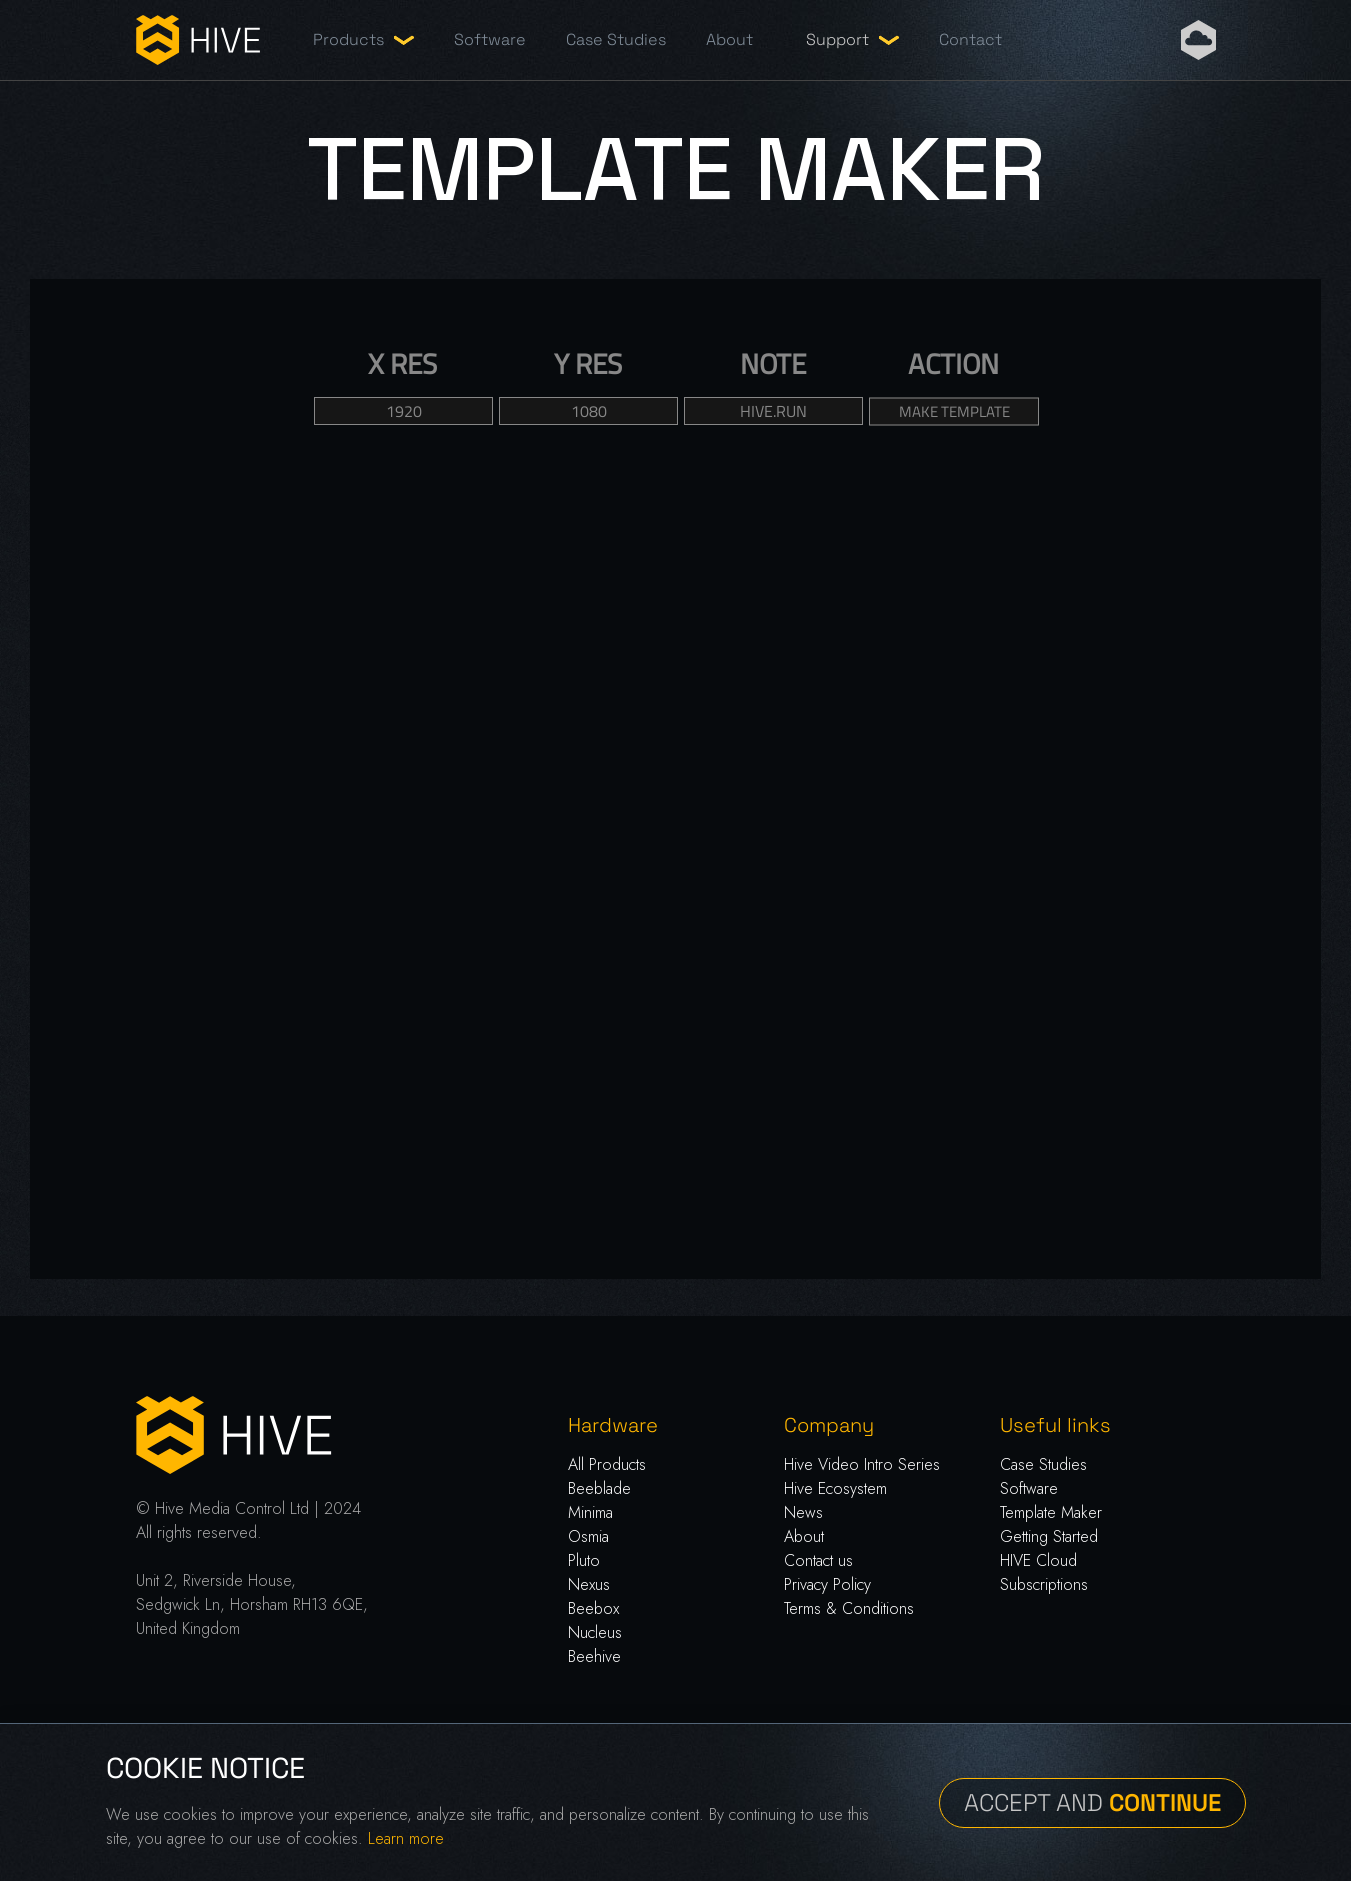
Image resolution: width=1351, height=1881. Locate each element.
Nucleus (595, 1632)
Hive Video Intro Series (862, 1464)
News (803, 1512)
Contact (970, 39)
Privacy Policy (827, 1584)
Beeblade (599, 1488)
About (729, 39)
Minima (590, 1512)
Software (490, 39)
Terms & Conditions (849, 1608)
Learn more (406, 1838)
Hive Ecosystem (835, 1488)
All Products (607, 1464)
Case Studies (616, 39)
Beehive (594, 1656)
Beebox (593, 1608)
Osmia (588, 1536)
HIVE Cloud (1038, 1560)
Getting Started (1049, 1536)
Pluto (584, 1560)
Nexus (589, 1584)
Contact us (818, 1560)
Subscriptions (1044, 1584)
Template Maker (1051, 1512)
